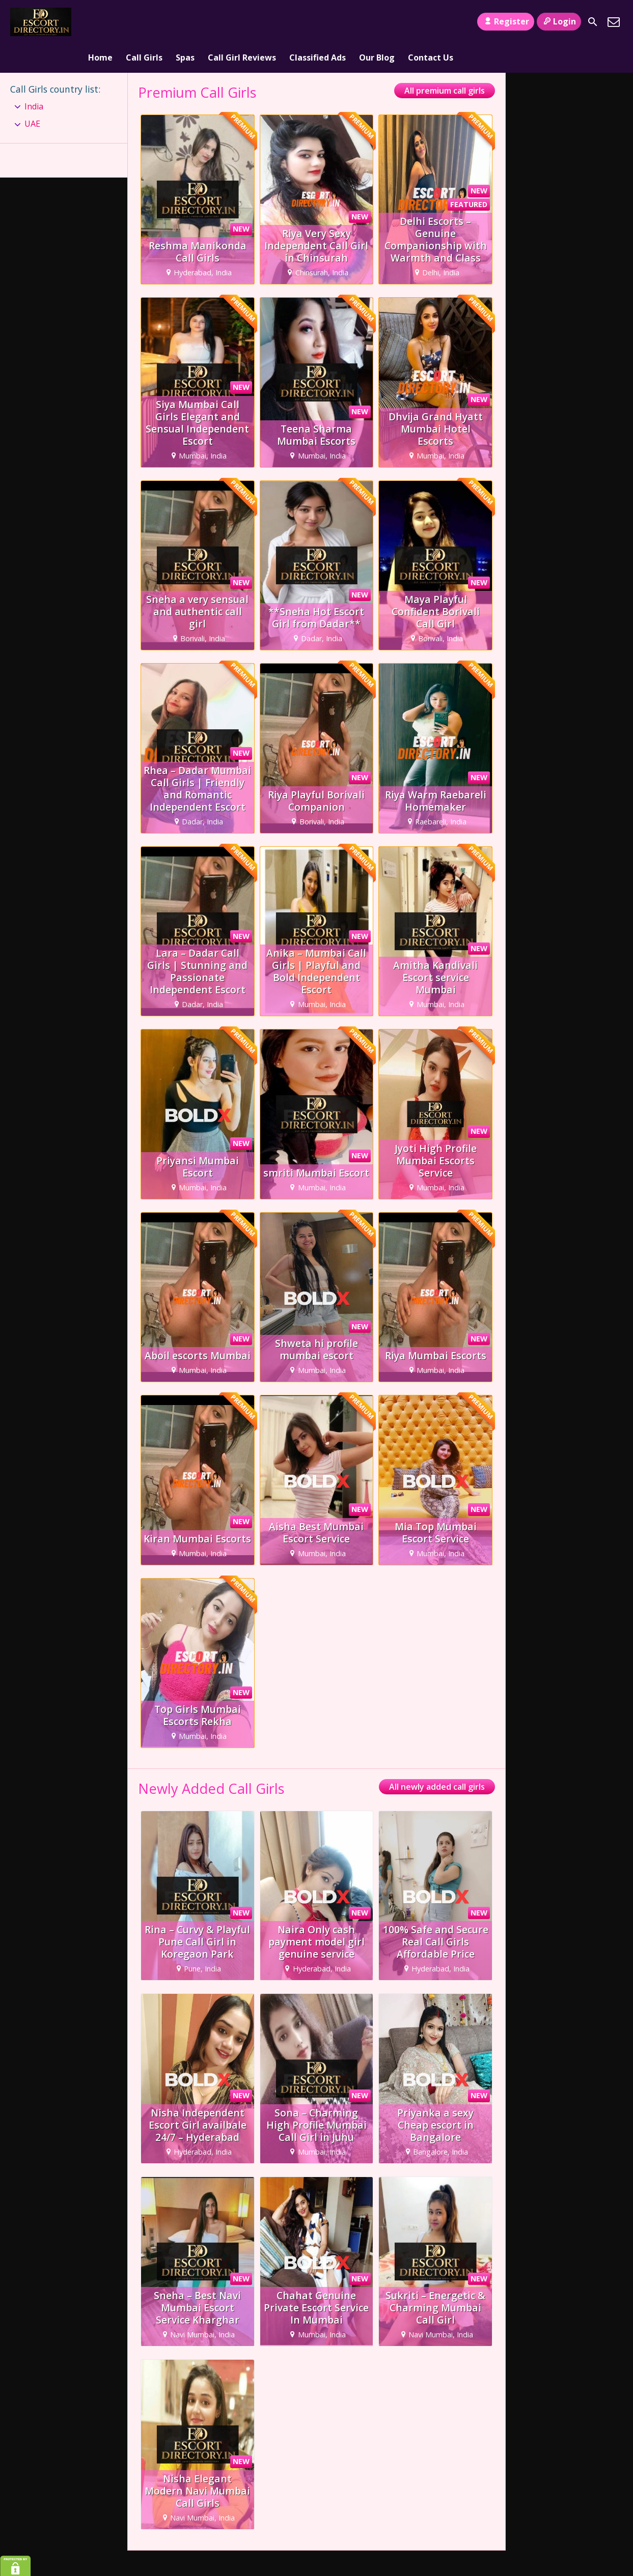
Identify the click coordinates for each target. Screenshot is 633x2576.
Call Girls (144, 21)
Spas (185, 21)
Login (559, 21)
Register (505, 21)
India (33, 77)
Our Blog (377, 21)
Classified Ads (317, 21)
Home (100, 21)
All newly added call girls (437, 1757)
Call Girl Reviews (242, 21)
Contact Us (430, 21)
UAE (32, 94)
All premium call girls (444, 61)
